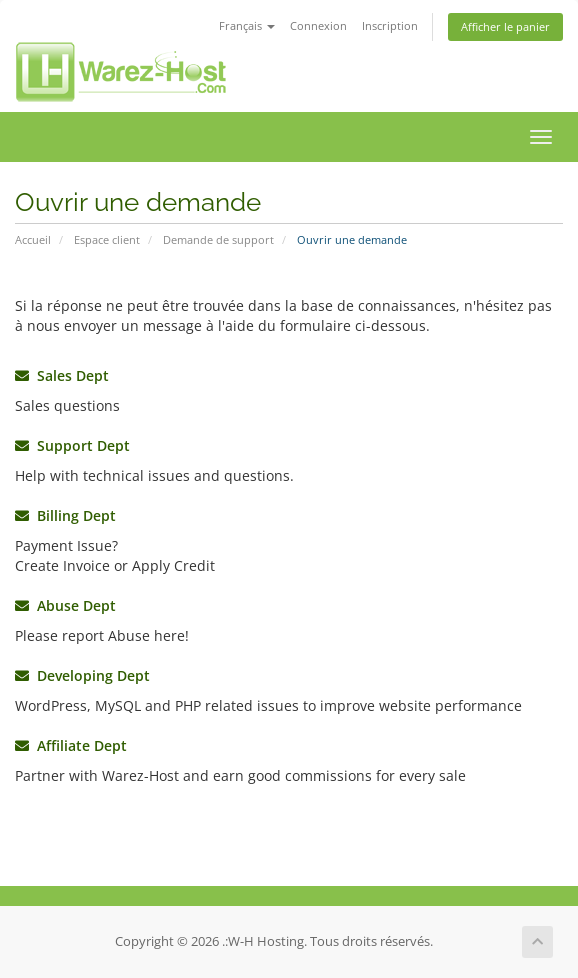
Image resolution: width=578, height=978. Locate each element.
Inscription (390, 25)
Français (247, 25)
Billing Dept (65, 515)
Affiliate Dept (71, 745)
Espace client (107, 239)
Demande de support (218, 239)
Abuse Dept (65, 605)
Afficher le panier (505, 26)
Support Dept (72, 445)
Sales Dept (62, 375)
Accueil (33, 239)
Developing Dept (82, 675)
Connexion (318, 25)
